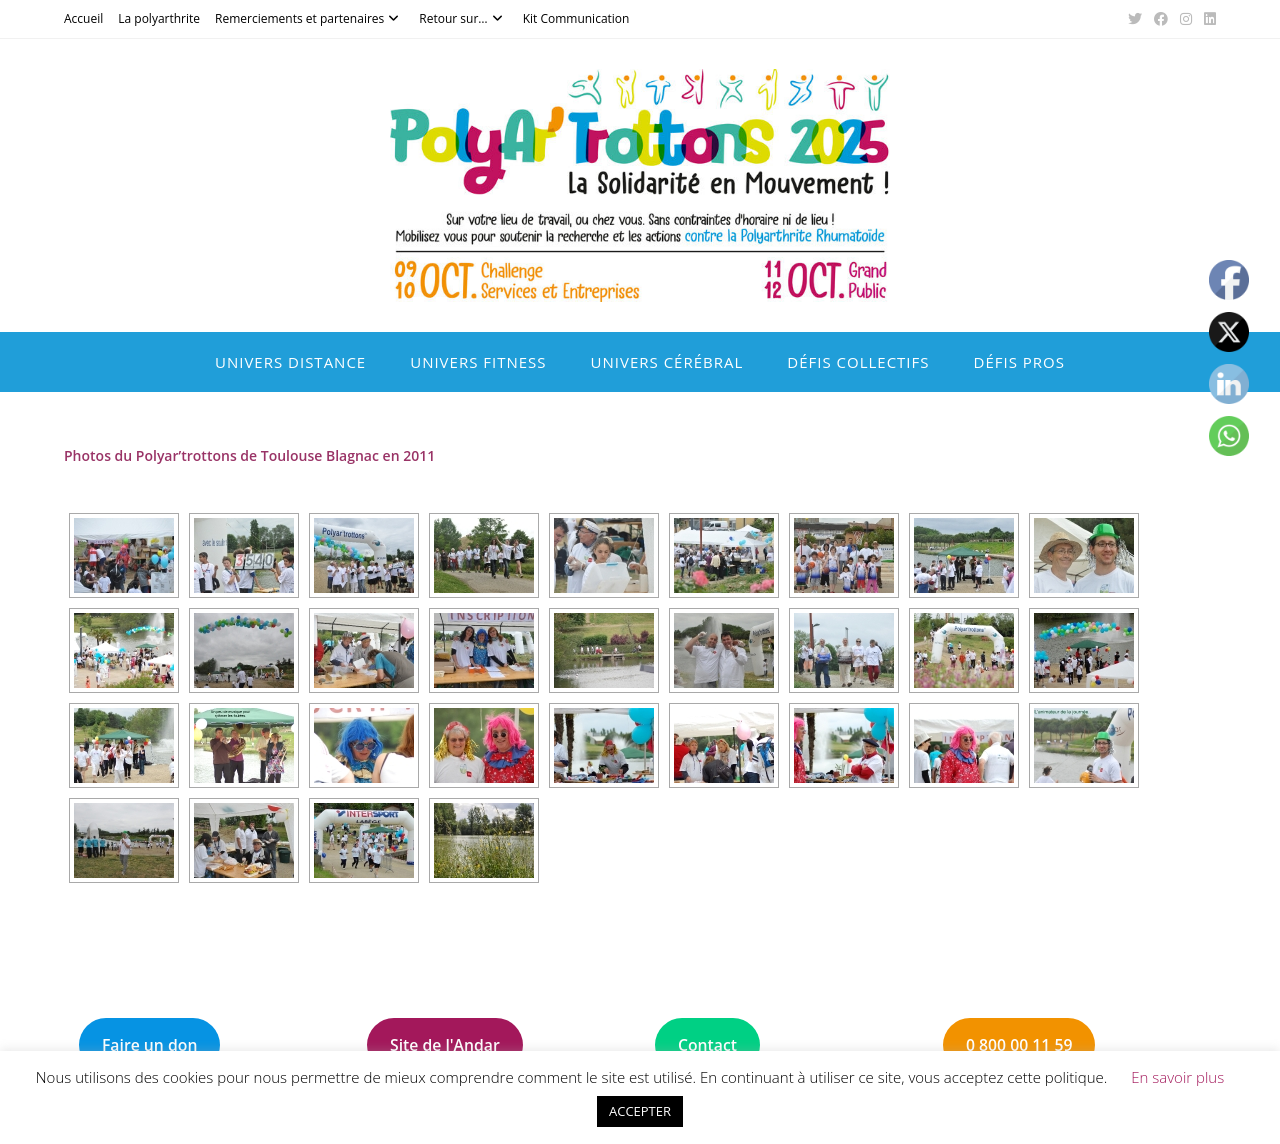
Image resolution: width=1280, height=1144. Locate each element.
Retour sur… (463, 18)
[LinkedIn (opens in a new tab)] (1207, 19)
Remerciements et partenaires (309, 18)
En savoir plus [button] (1177, 1077)
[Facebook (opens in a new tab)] (1161, 19)
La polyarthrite (159, 18)
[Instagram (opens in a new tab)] (1186, 19)
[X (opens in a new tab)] (1135, 19)
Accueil (83, 18)
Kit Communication (576, 18)
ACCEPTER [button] (640, 1111)
